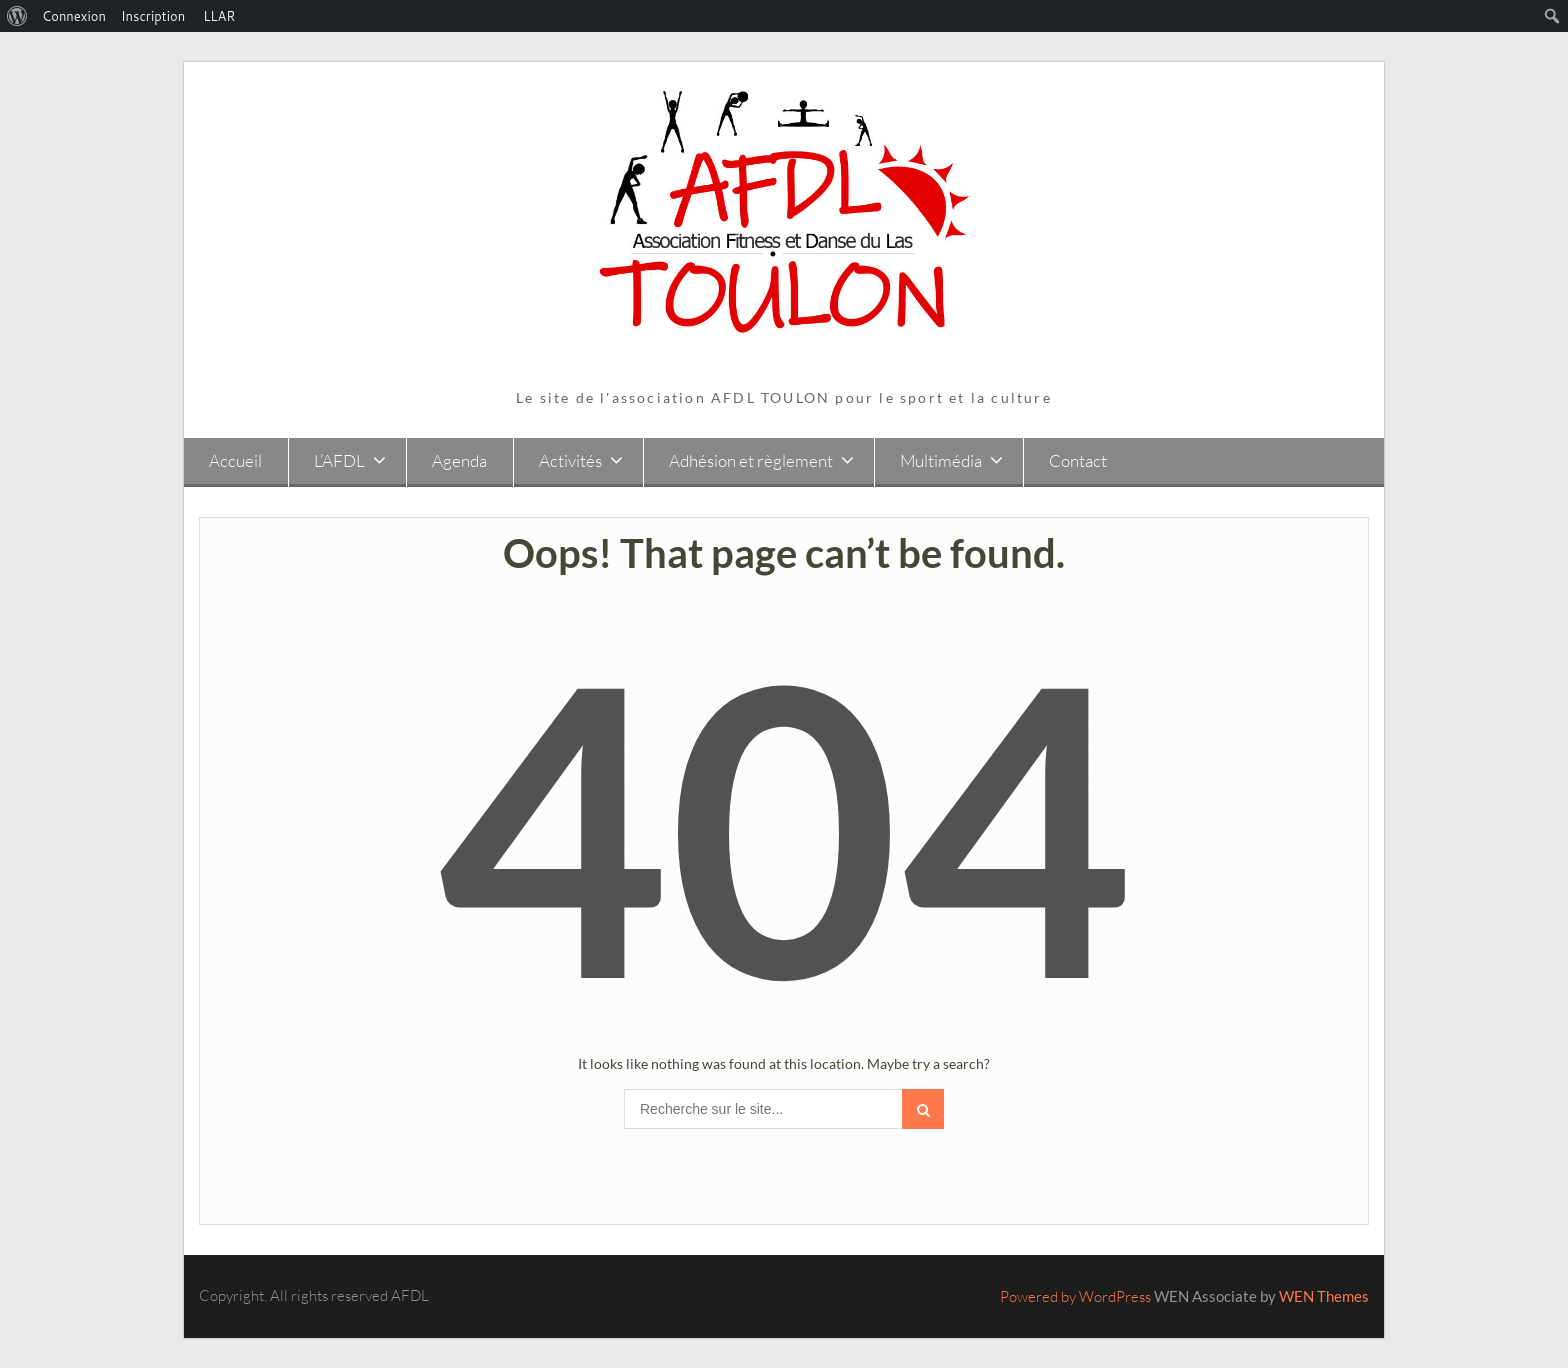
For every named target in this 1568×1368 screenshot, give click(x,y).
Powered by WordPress (1075, 1296)
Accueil (235, 460)
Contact (1078, 460)
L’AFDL (339, 460)
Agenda (459, 460)
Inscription (153, 16)
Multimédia (941, 460)
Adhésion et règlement (751, 460)
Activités (570, 460)
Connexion (74, 16)
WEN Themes (1324, 1296)
